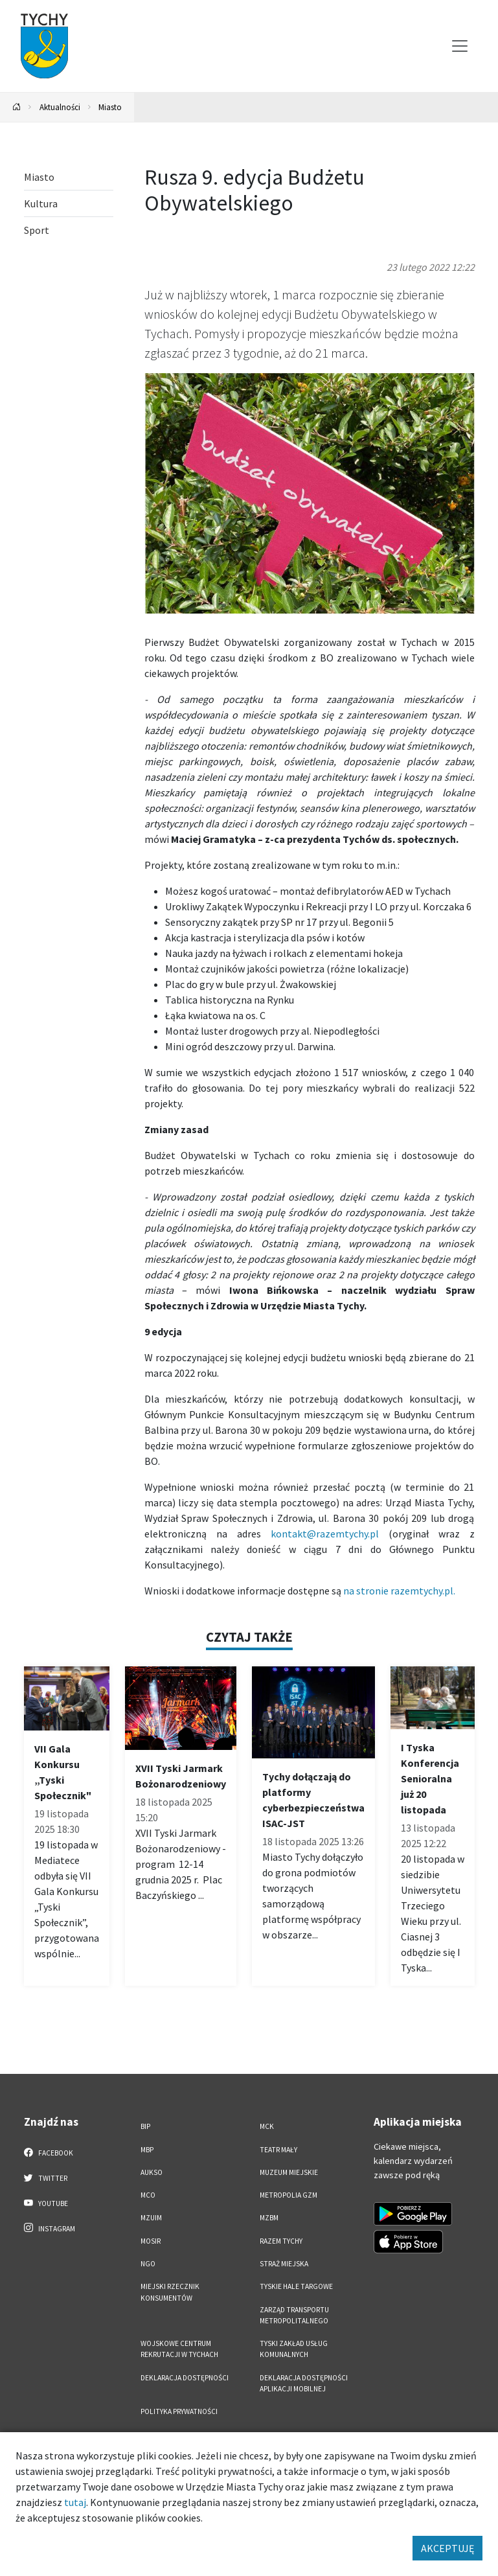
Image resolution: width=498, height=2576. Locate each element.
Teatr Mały (278, 2149)
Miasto (110, 107)
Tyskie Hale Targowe (296, 2286)
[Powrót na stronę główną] (16, 107)
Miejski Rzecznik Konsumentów (170, 2292)
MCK (267, 2126)
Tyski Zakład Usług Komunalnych (294, 2349)
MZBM (269, 2217)
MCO (148, 2195)
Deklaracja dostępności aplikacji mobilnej (304, 2383)
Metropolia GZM (288, 2195)
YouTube (46, 2203)
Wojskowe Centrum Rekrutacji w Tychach (179, 2349)
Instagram (50, 2228)
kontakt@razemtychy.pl (325, 1533)
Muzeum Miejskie (289, 2172)
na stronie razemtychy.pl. (399, 1590)
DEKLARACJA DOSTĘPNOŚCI (185, 2377)
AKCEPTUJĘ (447, 2548)
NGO (148, 2263)
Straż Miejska (284, 2263)
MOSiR (151, 2241)
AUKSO (152, 2172)
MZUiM (151, 2217)
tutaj (75, 2502)
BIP (145, 2126)
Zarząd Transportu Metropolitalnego (294, 2315)
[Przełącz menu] (459, 46)
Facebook (49, 2152)
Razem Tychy (281, 2241)
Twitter (46, 2177)
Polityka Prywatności (179, 2411)
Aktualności (60, 107)
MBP (147, 2149)
